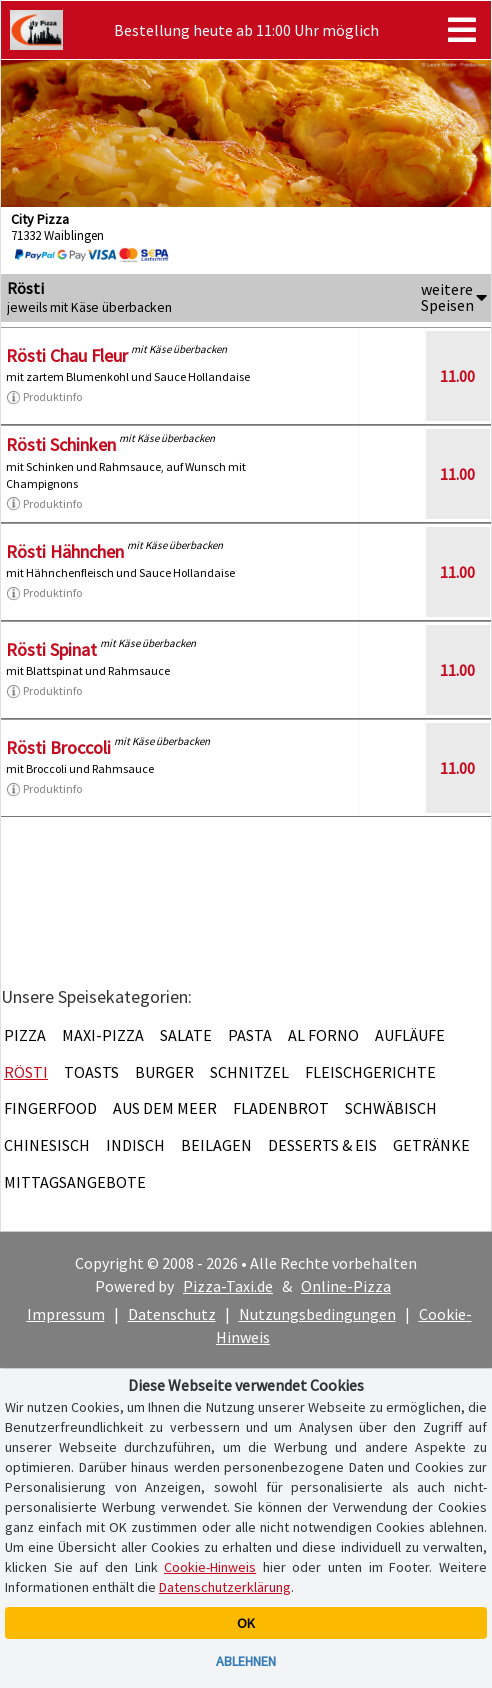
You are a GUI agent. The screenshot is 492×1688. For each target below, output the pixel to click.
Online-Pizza (346, 1286)
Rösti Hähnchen (65, 551)
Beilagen (216, 1145)
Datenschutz (172, 1314)
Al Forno (323, 1035)
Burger (164, 1072)
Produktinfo (44, 397)
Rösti (26, 1072)
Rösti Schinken (61, 444)
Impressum (66, 1314)
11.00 (457, 376)
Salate (186, 1035)
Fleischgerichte (370, 1072)
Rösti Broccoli (58, 747)
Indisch (135, 1145)
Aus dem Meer (165, 1108)
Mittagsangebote (75, 1182)
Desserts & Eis (322, 1145)
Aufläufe (410, 1035)
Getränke (431, 1145)
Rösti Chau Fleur (67, 355)
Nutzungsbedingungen (317, 1314)
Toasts (91, 1072)
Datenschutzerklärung (225, 1587)
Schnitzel (249, 1072)
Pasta (250, 1035)
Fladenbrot (281, 1108)
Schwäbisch (391, 1108)
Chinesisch (47, 1145)
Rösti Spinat (51, 649)
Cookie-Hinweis (210, 1567)
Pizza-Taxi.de (228, 1286)
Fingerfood (50, 1108)
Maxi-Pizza (103, 1035)
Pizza (25, 1035)
